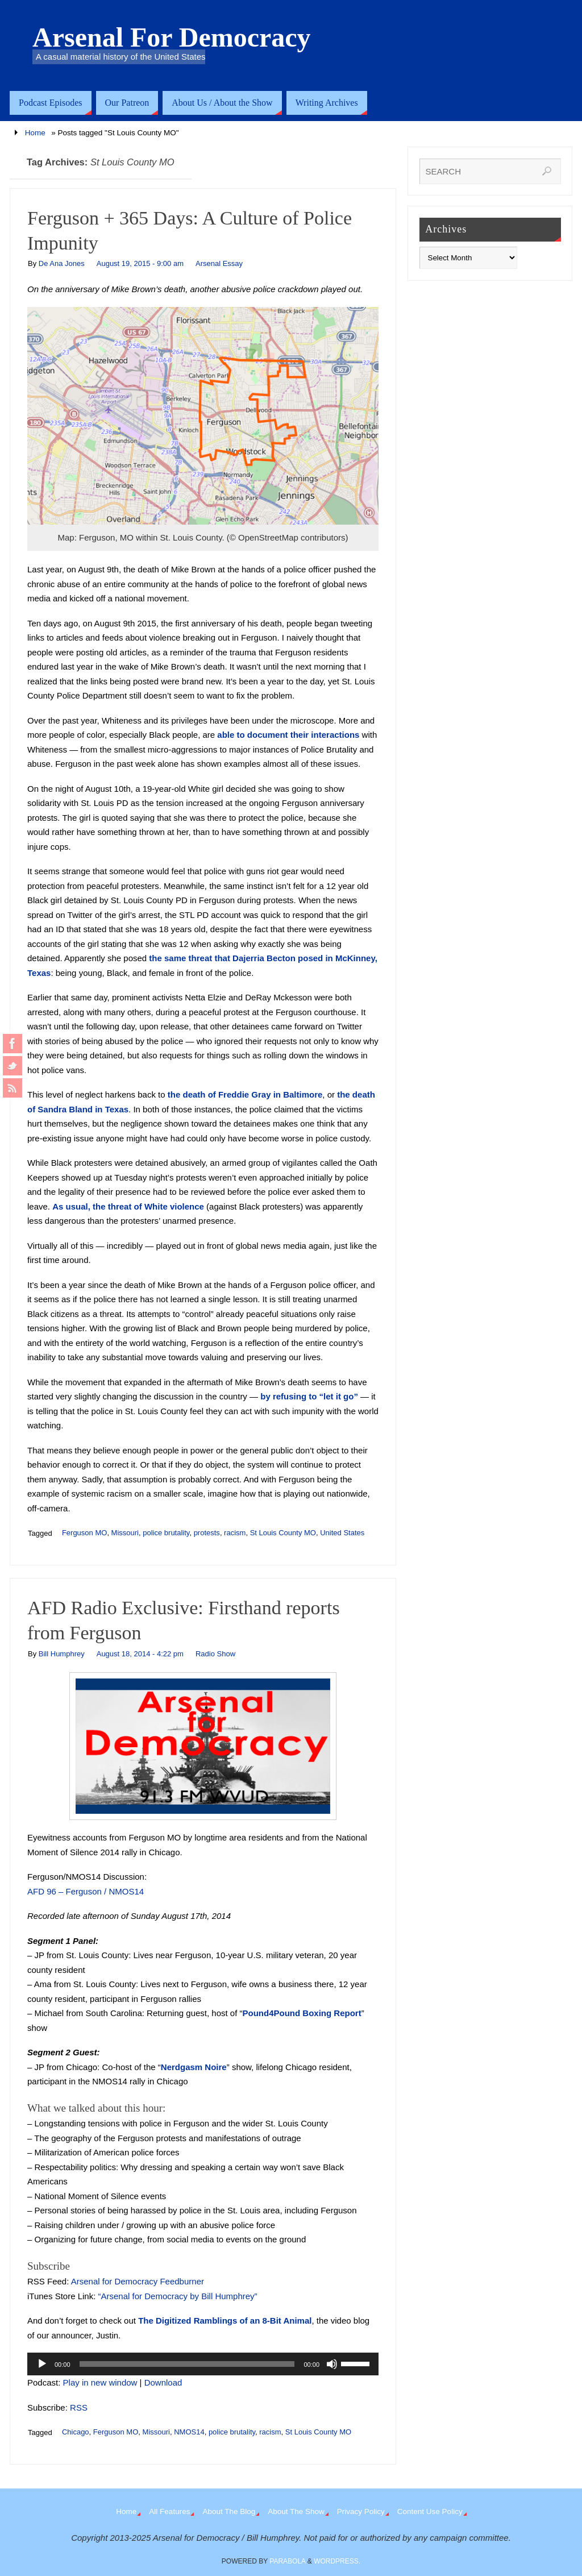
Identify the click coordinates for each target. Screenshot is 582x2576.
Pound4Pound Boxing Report (302, 2013)
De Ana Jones (62, 263)
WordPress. (337, 2561)
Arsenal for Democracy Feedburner (137, 2281)
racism (235, 1532)
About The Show (296, 2511)
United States (342, 1532)
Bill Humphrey (62, 1654)
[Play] (42, 2364)
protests (207, 1532)
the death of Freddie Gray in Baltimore (245, 1094)
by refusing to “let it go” (309, 1396)
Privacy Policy (361, 2511)
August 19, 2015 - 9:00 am (140, 263)
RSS (79, 2407)
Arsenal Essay (219, 263)
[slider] (187, 2364)
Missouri (125, 1532)
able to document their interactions (288, 734)
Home (35, 132)
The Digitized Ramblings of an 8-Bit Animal (224, 2320)
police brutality (166, 1532)
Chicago (75, 2432)
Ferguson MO (84, 1532)
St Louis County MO (283, 1532)
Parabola (287, 2561)
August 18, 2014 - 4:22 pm (140, 1654)
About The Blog (228, 2511)
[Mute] (332, 2364)
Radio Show (215, 1654)
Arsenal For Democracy (171, 37)
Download (163, 2382)
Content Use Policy (430, 2511)
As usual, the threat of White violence (128, 1206)
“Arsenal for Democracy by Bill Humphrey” (177, 2296)
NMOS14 (189, 2432)
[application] (203, 2364)
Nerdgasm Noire (194, 2067)
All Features (169, 2511)
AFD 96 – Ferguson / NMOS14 (85, 1891)
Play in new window (100, 2382)
